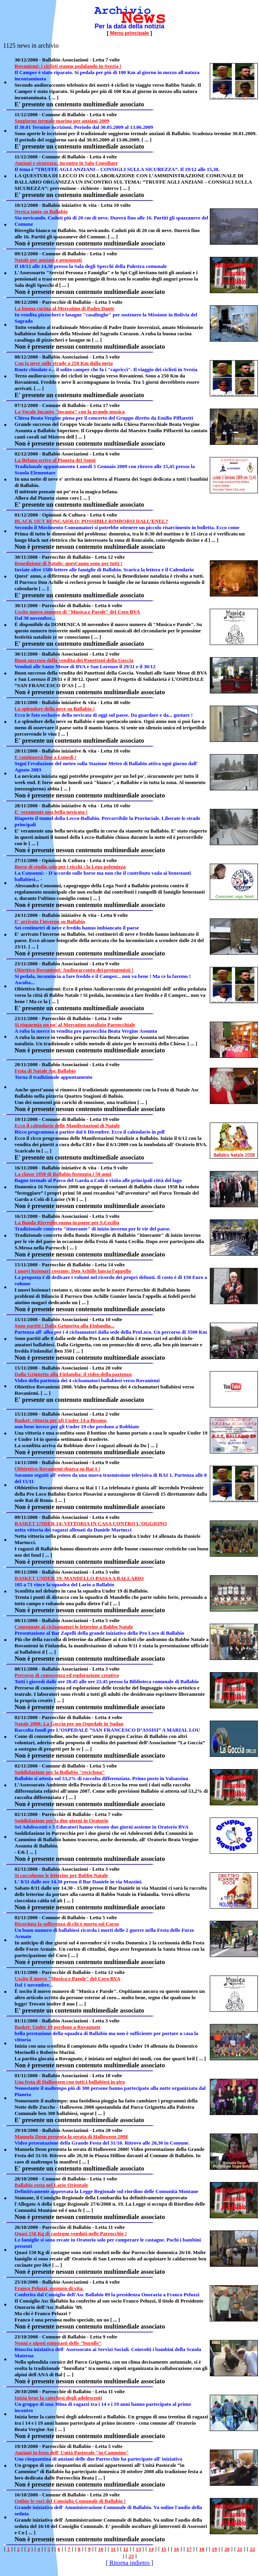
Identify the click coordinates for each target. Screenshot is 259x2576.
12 (125, 2549)
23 (131, 2556)
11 (113, 2549)
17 (189, 2549)
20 (226, 2549)
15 (163, 2549)
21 (239, 2549)
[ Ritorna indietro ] (129, 2562)
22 (252, 2549)
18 (201, 2549)
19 (214, 2549)
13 (138, 2549)
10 (100, 2549)
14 (151, 2549)
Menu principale (129, 33)
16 (176, 2549)
